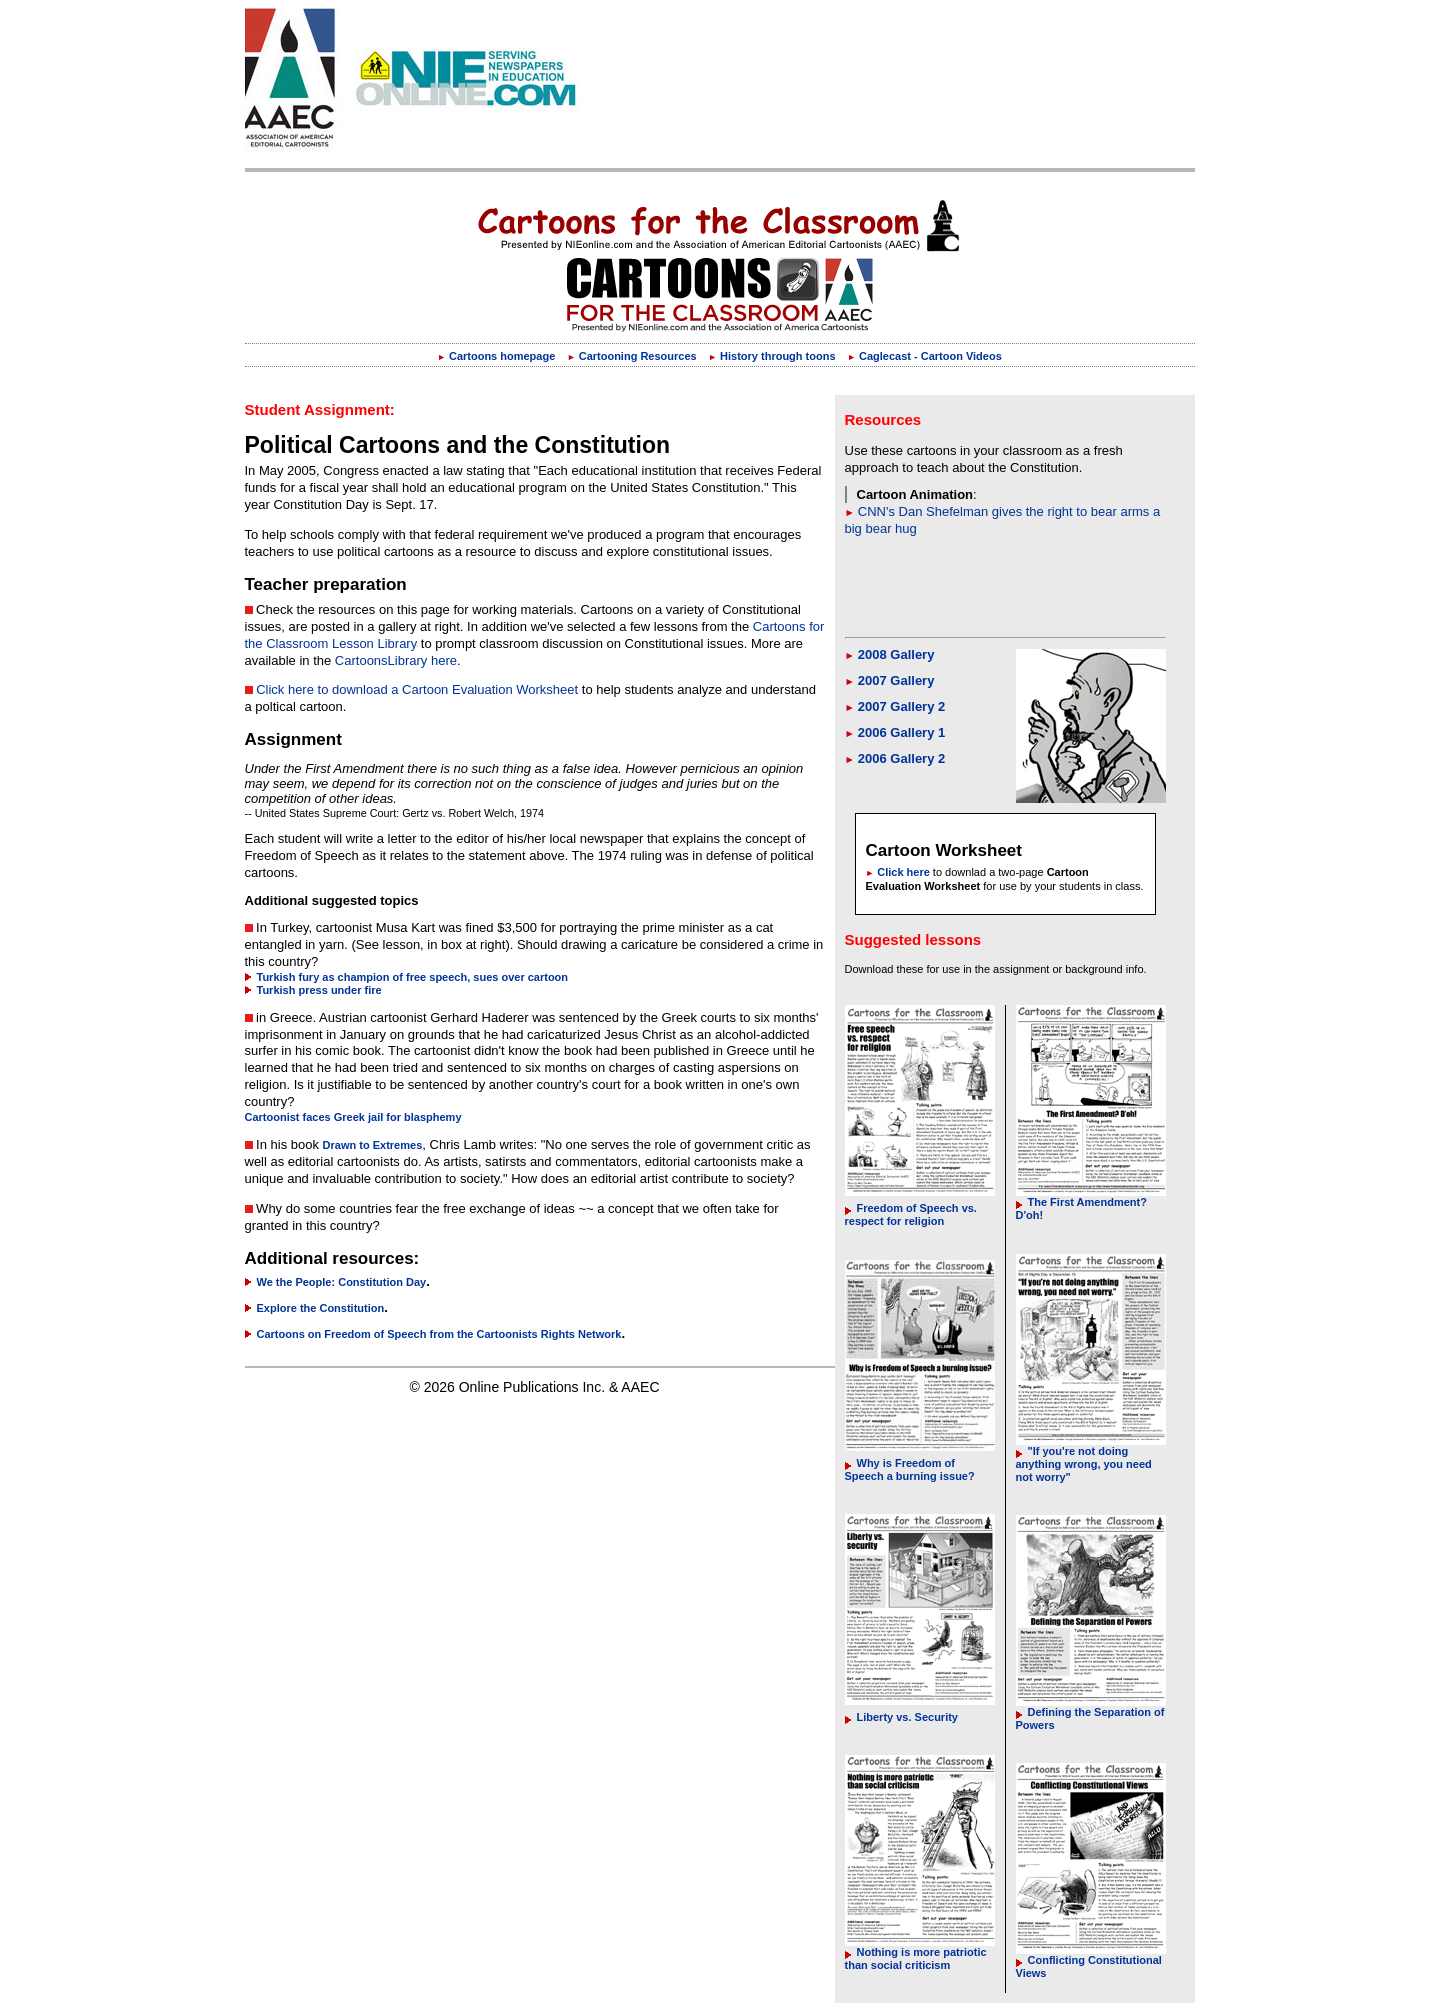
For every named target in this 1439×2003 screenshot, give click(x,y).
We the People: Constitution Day (336, 1282)
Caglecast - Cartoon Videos (924, 356)
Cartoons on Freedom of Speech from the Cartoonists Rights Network (433, 1334)
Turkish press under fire (313, 990)
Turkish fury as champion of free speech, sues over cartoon (407, 977)
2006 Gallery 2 (895, 758)
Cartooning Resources (632, 356)
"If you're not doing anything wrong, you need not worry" (1084, 1464)
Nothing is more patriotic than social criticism (916, 1958)
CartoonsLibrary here (396, 660)
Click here (898, 872)
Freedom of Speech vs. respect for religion (911, 1214)
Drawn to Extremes (373, 1145)
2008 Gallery (890, 654)
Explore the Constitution (315, 1308)
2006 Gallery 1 (895, 732)
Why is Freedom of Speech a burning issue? (910, 1469)
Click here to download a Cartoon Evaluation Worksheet (417, 689)
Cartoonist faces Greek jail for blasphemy (353, 1117)
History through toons (771, 356)
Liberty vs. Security (902, 1717)
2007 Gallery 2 (895, 706)
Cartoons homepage (496, 356)
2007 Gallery (890, 680)
